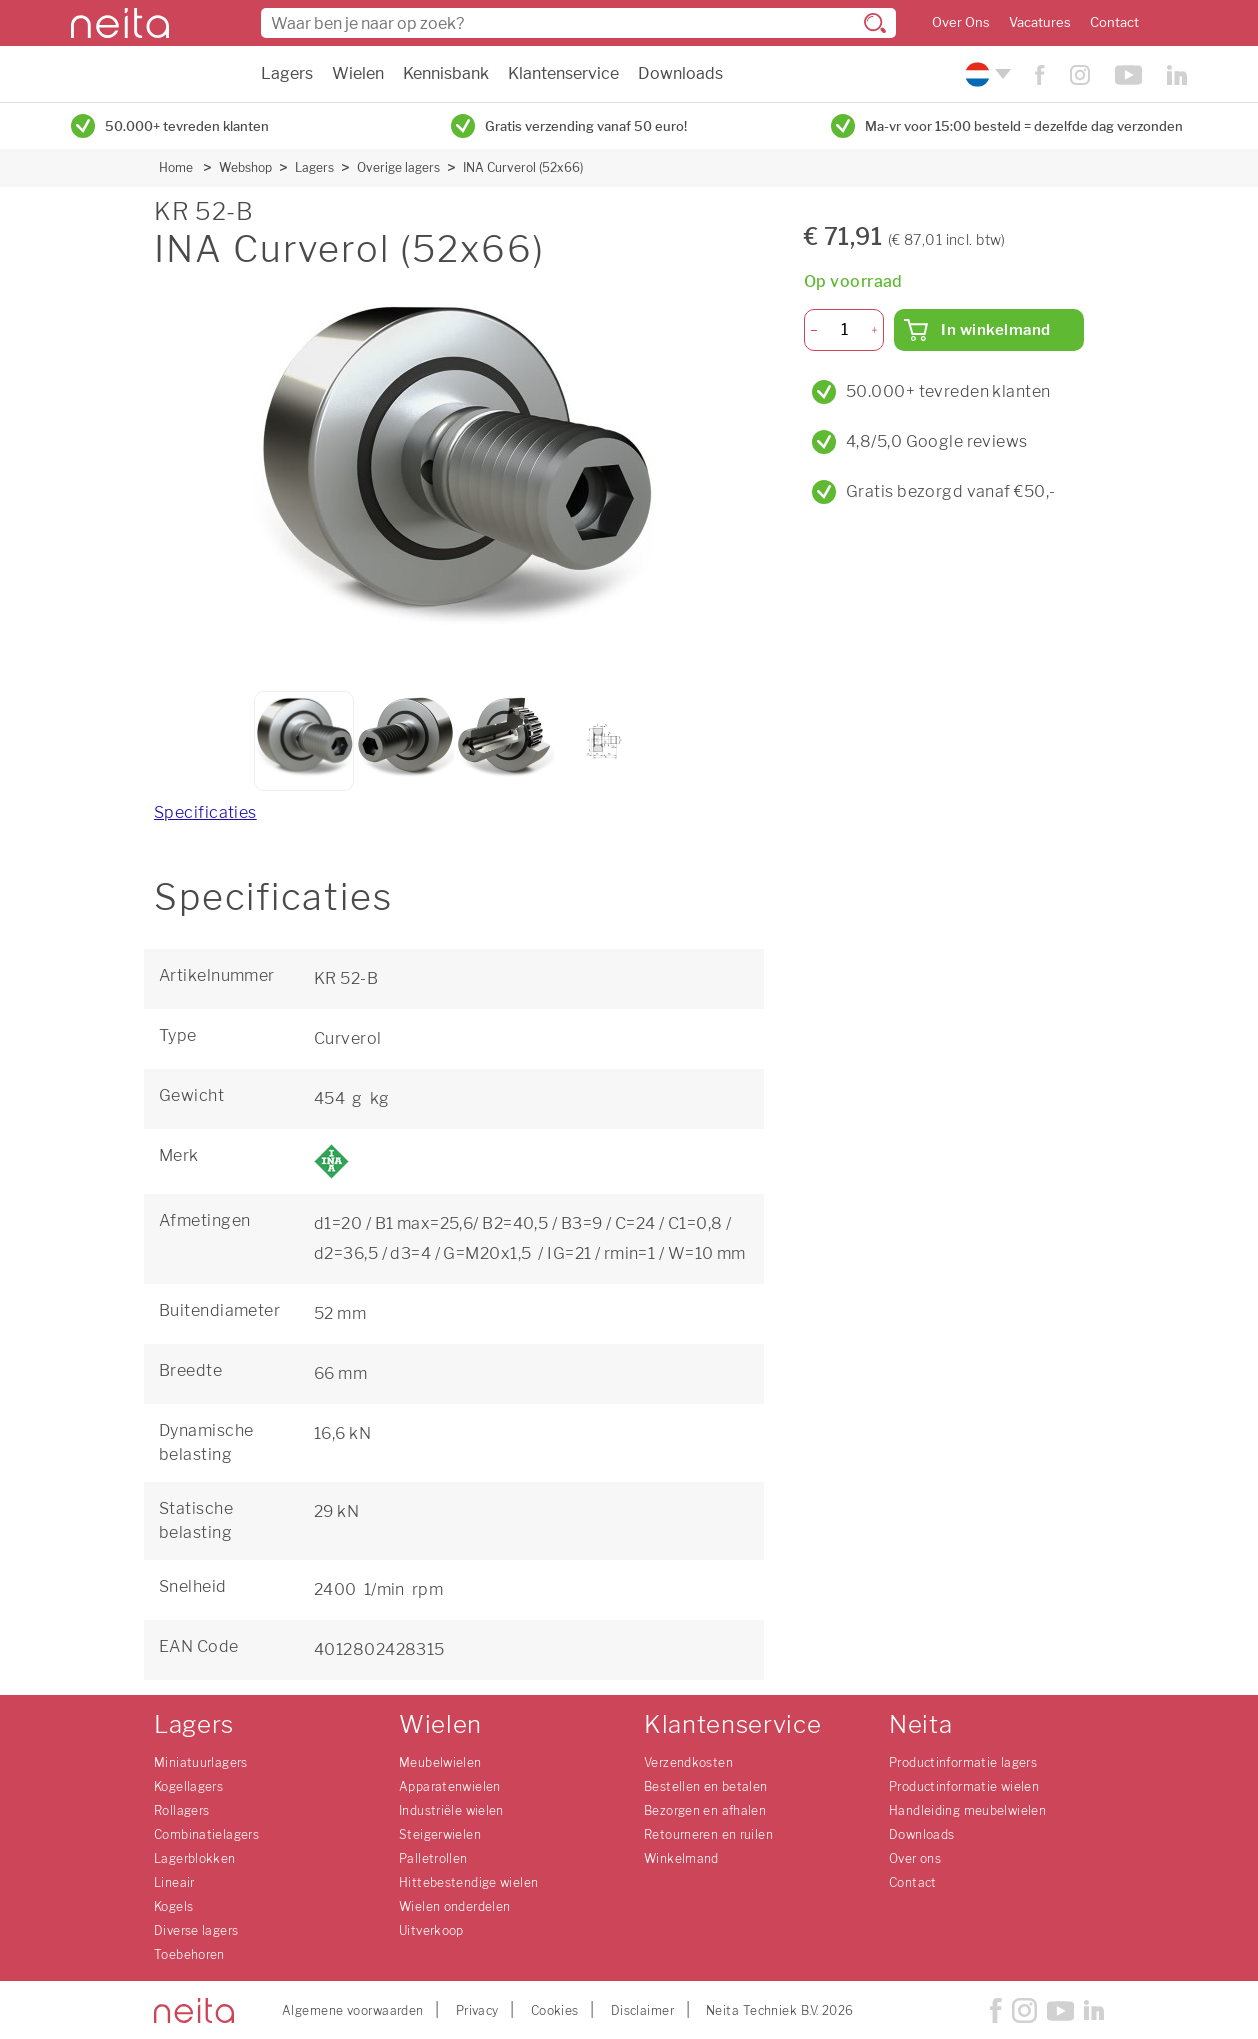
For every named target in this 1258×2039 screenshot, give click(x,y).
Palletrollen (433, 1858)
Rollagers (181, 1810)
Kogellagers (188, 1786)
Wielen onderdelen (454, 1906)
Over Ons (961, 22)
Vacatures (1040, 22)
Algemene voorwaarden (353, 2010)
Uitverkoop (431, 1930)
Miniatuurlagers (201, 1762)
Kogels (173, 1906)
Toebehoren (189, 1954)
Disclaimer (642, 2010)
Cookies (555, 2010)
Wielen (358, 73)
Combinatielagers (206, 1834)
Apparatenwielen (450, 1786)
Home (176, 167)
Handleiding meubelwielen (967, 1810)
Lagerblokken (195, 1858)
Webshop (245, 167)
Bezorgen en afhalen (705, 1810)
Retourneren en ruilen (708, 1834)
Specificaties (205, 812)
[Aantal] (844, 330)
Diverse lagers (196, 1930)
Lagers (287, 73)
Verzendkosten (688, 1762)
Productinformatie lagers (963, 1762)
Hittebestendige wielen (468, 1882)
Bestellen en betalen (706, 1786)
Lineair (174, 1882)
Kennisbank (446, 73)
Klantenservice (563, 73)
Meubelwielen (440, 1762)
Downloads (680, 73)
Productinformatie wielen (964, 1786)
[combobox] (578, 23)
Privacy (477, 2010)
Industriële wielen (451, 1810)
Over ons (915, 1858)
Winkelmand (681, 1858)
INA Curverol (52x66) (523, 167)
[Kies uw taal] (985, 74)
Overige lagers (398, 167)
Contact (1114, 22)
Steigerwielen (440, 1834)
